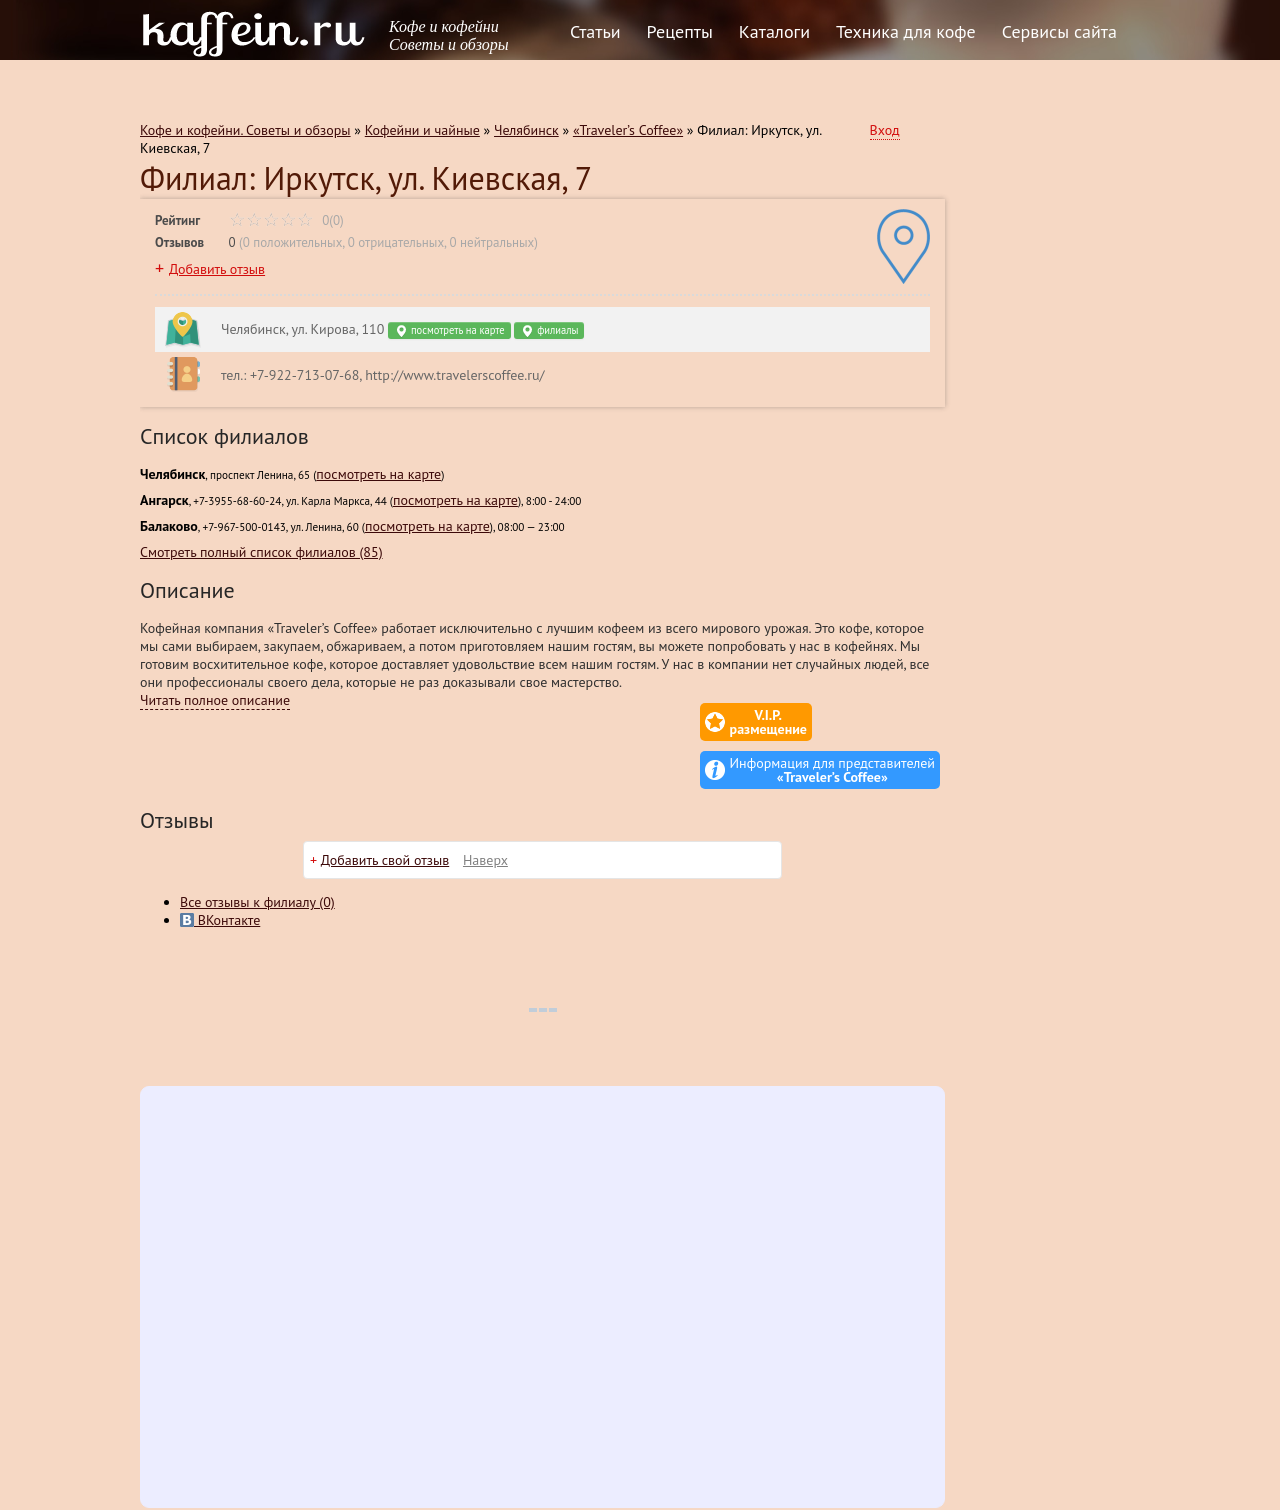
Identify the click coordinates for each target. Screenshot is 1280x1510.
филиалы (549, 330)
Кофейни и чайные (422, 130)
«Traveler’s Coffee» (628, 130)
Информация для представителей (832, 722)
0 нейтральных (491, 242)
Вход (885, 130)
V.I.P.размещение (650, 722)
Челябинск (526, 130)
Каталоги (774, 31)
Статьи (595, 31)
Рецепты (680, 31)
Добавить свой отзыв (385, 812)
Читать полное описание (215, 700)
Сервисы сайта (1059, 31)
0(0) (286, 220)
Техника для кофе (906, 31)
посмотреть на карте (449, 330)
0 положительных (293, 242)
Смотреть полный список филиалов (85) (261, 552)
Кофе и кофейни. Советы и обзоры (245, 130)
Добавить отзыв (217, 269)
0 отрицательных (396, 242)
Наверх (485, 812)
